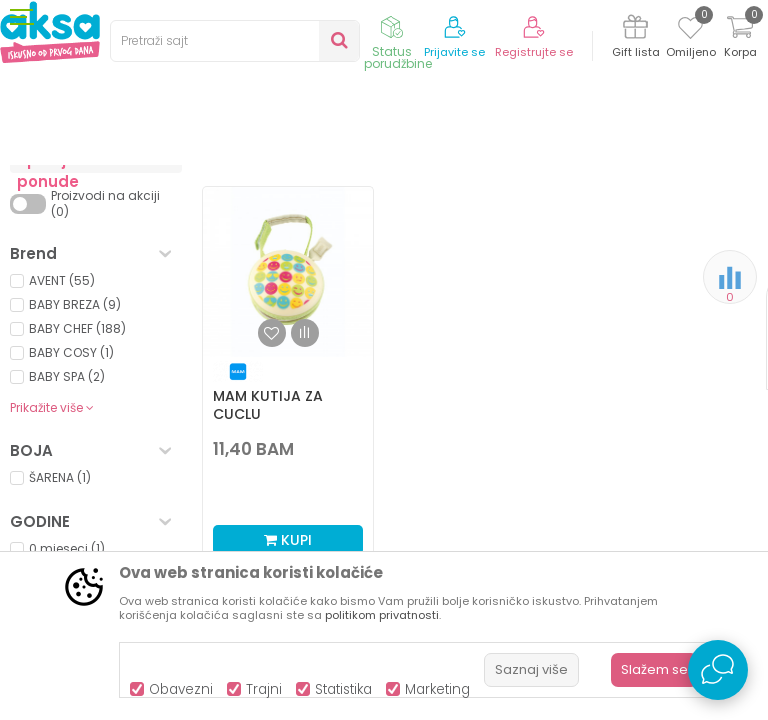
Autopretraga (421, 257)
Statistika (343, 689)
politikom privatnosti (382, 615)
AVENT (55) (62, 445)
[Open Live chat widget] (718, 670)
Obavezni (181, 689)
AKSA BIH (36, 202)
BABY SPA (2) (67, 541)
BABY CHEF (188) (77, 493)
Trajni (264, 689)
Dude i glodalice (76, 284)
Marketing (437, 689)
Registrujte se (534, 52)
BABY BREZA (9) (75, 469)
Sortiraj (512, 235)
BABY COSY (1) (71, 517)
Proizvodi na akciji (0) (105, 368)
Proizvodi (106, 202)
